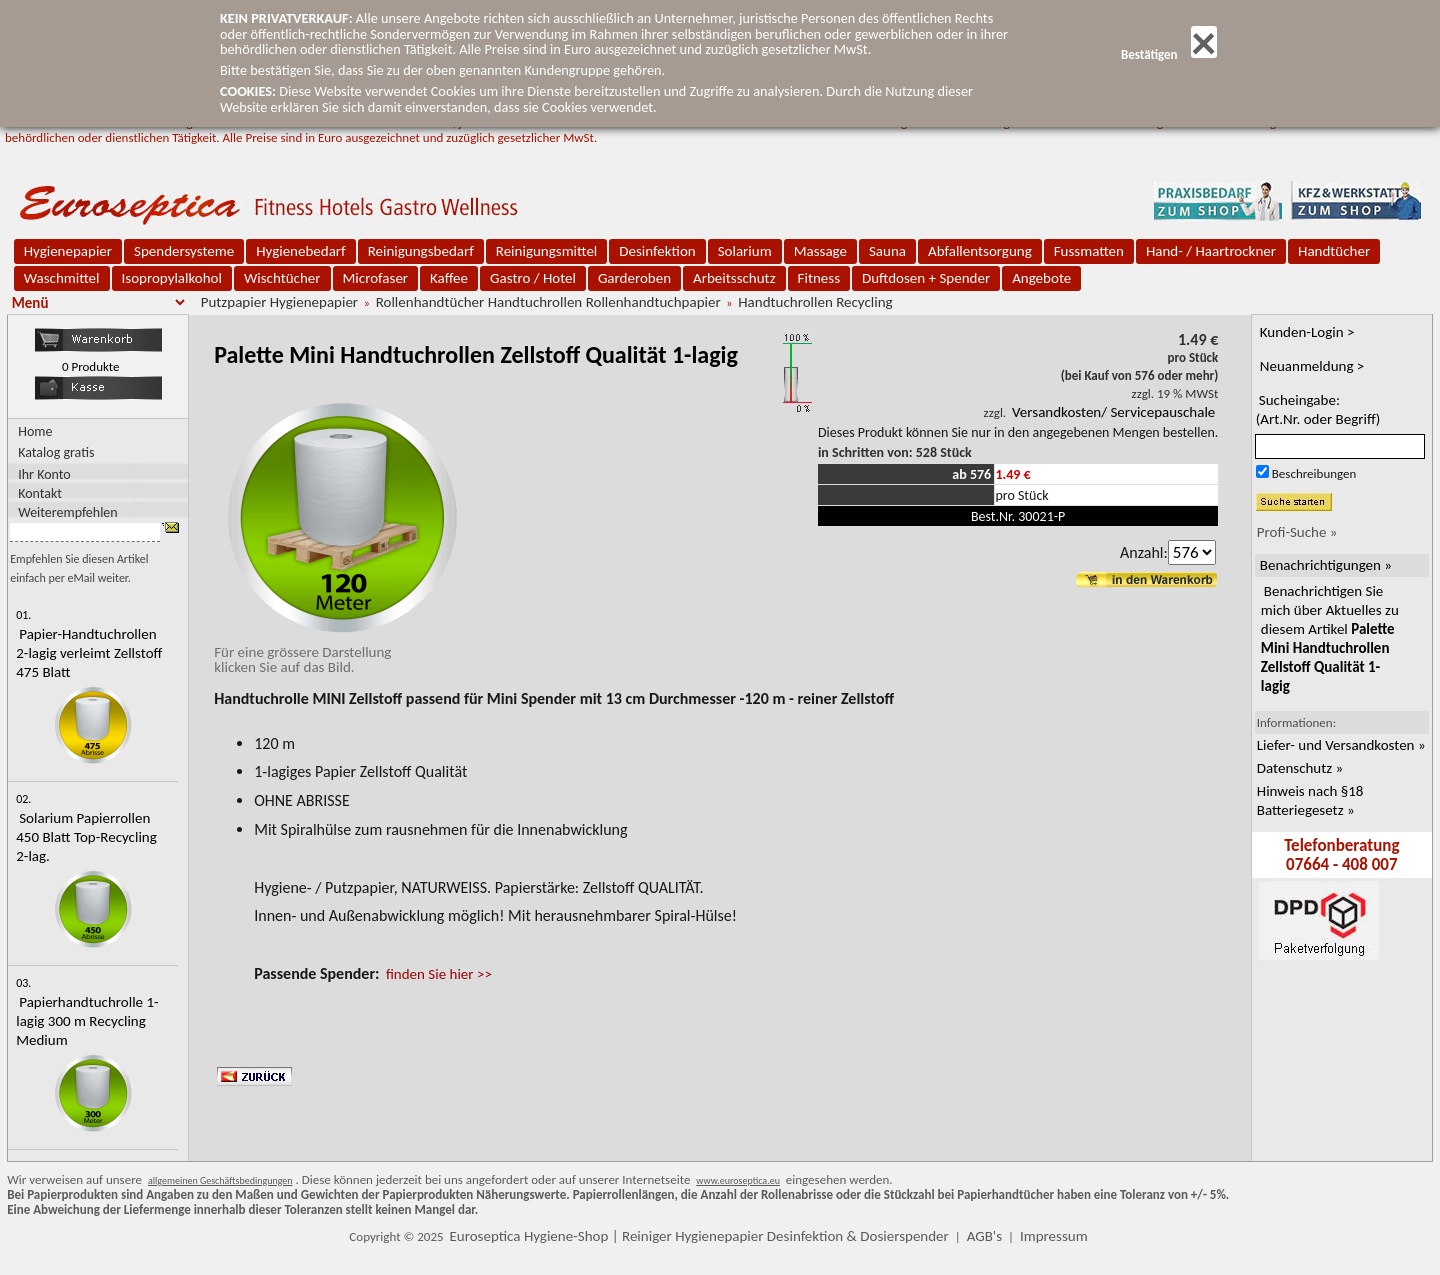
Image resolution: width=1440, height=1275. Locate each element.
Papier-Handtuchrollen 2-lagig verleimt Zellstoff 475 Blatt (89, 653)
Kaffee (449, 278)
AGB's (984, 1236)
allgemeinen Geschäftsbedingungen (220, 1180)
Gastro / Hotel (533, 278)
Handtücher (1334, 251)
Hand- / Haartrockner (1211, 251)
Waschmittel (62, 278)
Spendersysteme (184, 251)
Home (35, 431)
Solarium (745, 251)
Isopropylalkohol (172, 278)
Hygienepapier (68, 251)
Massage (820, 251)
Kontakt (40, 492)
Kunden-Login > (1307, 332)
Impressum (1054, 1236)
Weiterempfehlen (68, 511)
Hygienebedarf (300, 251)
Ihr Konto (44, 473)
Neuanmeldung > (1312, 366)
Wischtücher (282, 278)
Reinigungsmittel (547, 251)
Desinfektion (657, 251)
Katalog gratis (56, 452)
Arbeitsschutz (734, 278)
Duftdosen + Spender (926, 278)
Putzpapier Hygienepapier (279, 302)
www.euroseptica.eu (738, 1180)
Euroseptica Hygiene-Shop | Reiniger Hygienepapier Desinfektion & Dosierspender (699, 1236)
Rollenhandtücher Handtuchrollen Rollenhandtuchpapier (548, 302)
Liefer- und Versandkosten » (1341, 745)
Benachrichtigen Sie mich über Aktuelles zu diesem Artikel (1330, 638)
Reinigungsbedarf (421, 251)
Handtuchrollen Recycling (815, 302)
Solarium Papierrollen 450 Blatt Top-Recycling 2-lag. (86, 837)
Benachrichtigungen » (1326, 565)
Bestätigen (1169, 54)
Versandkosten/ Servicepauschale (1113, 412)
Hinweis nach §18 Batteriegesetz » (1310, 800)
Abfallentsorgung (980, 251)
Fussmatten (1089, 251)
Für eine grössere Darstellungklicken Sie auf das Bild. (338, 652)
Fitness (819, 278)
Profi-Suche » (1297, 532)
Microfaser (376, 278)
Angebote (1041, 278)
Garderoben (634, 278)
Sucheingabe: (1318, 409)
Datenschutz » (1300, 768)
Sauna (887, 251)
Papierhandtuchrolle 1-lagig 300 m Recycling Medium (87, 1021)
